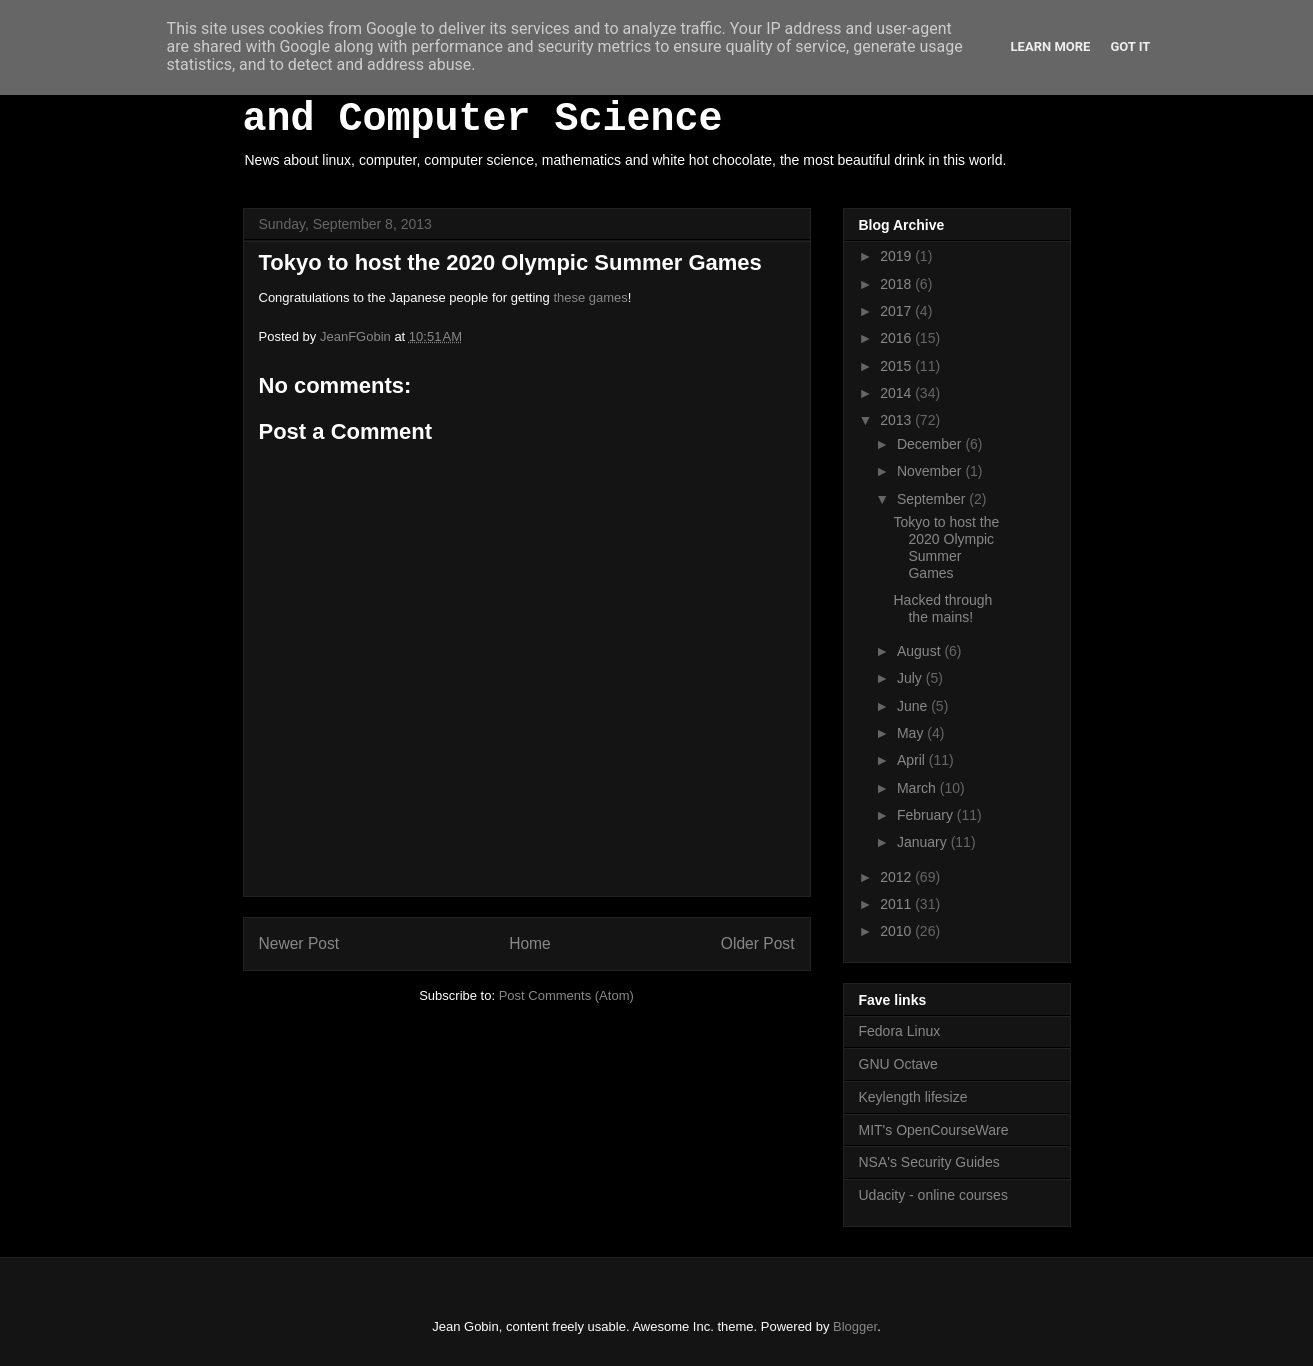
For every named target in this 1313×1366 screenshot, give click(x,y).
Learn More (1051, 46)
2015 (897, 366)
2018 (897, 284)
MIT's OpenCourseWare (934, 1130)
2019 (897, 256)
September (933, 499)
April (913, 760)
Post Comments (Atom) (566, 995)
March (918, 788)
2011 (897, 904)
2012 (897, 877)
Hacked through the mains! (942, 608)
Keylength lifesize (913, 1097)
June (914, 706)
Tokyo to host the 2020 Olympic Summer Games (946, 547)
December (931, 444)
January (924, 842)
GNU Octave (898, 1064)
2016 (897, 338)
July (911, 678)
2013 (897, 420)
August (920, 651)
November (931, 471)
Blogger (855, 1326)
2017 (897, 311)
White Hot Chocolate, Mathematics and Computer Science (627, 97)
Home (530, 943)
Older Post (758, 943)
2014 (897, 393)
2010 (897, 931)
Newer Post (299, 943)
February (927, 815)
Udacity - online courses (933, 1195)
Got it (1130, 46)
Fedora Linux (900, 1031)
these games (590, 297)
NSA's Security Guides (929, 1162)
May (912, 733)
